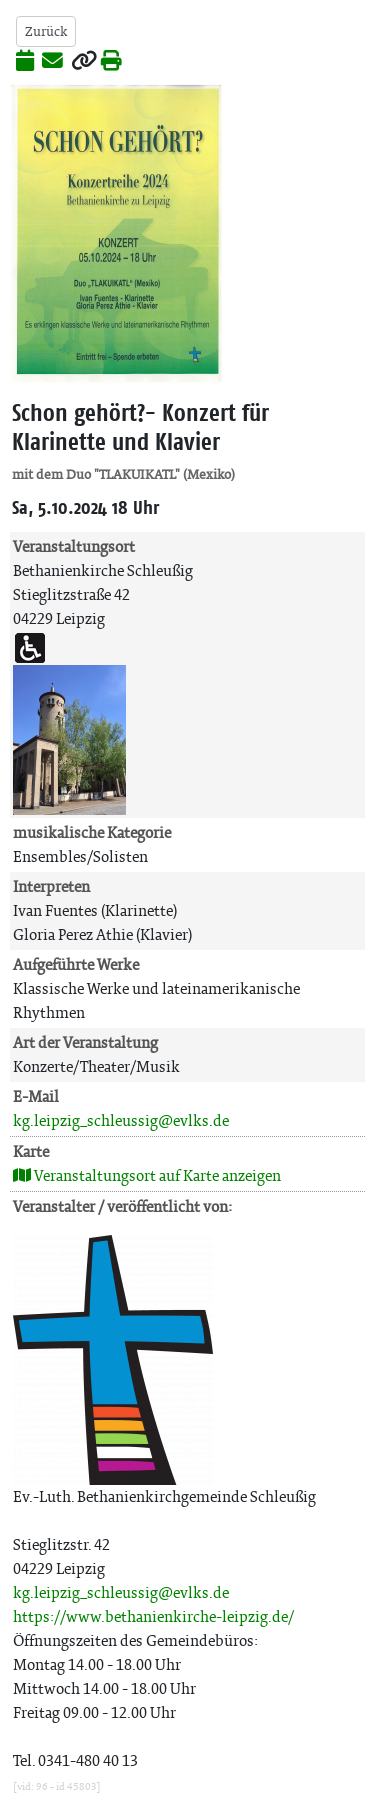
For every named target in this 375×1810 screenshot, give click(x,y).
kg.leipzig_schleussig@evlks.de (121, 1120)
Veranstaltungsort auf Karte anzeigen (147, 1175)
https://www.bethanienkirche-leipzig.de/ (153, 1616)
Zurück (46, 31)
